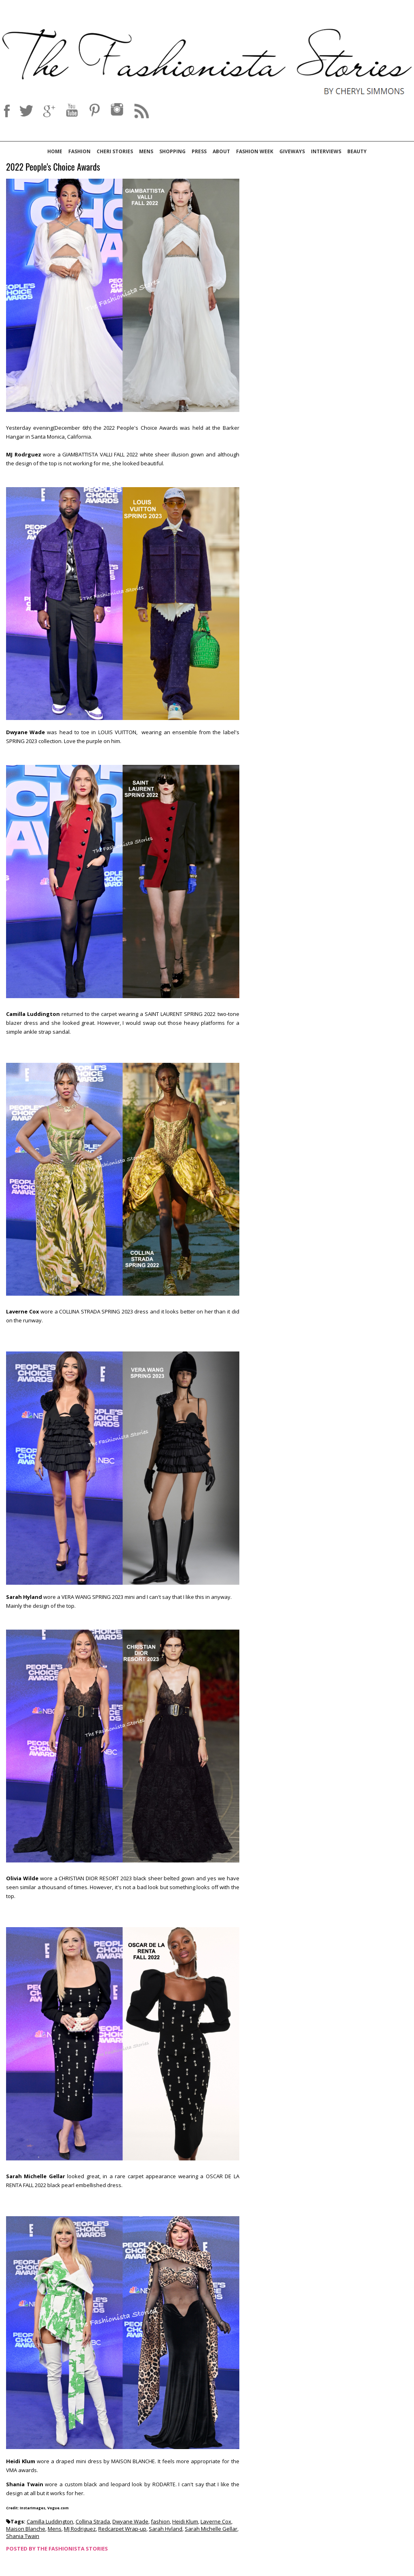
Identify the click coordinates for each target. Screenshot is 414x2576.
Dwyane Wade (130, 2521)
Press (199, 151)
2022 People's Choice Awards (53, 167)
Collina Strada (93, 2521)
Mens (146, 151)
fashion (160, 2521)
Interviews (326, 151)
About (221, 151)
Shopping (172, 151)
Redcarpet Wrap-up (122, 2528)
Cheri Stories (115, 151)
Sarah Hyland (165, 2528)
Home (54, 151)
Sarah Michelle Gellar (211, 2528)
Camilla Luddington (50, 2521)
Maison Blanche (25, 2528)
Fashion (79, 151)
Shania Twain (22, 2536)
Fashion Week (254, 151)
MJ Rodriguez (80, 2528)
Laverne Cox (216, 2521)
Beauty (357, 151)
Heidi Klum (185, 2521)
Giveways (292, 151)
